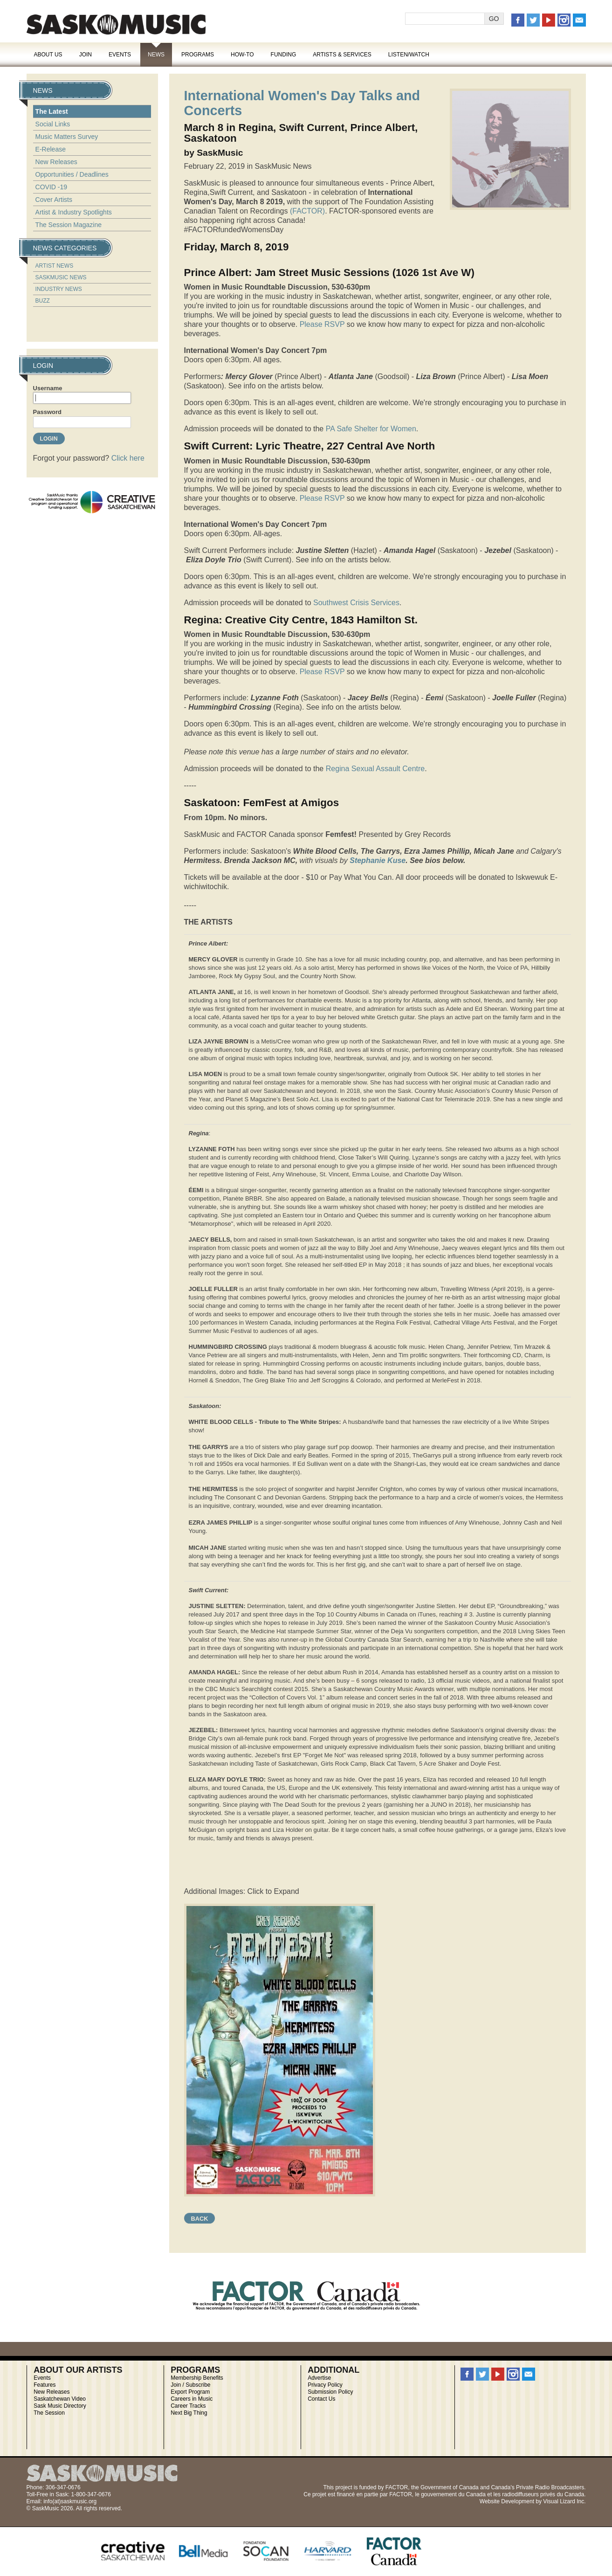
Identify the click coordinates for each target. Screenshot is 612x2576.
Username (47, 388)
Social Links (52, 124)
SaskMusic (116, 24)
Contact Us (321, 2399)
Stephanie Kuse (378, 860)
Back (199, 2218)
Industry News (58, 289)
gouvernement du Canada (453, 2494)
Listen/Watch (408, 54)
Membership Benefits (197, 2378)
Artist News (54, 265)
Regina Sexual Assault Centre (375, 769)
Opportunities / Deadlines (72, 174)
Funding (283, 54)
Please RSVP (322, 324)
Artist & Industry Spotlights (73, 212)
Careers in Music (192, 2399)
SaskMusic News (61, 277)
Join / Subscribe (190, 2385)
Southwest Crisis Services (356, 603)
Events (120, 54)
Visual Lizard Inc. (564, 2501)
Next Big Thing (189, 2413)
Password (47, 411)
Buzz (42, 300)
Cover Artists (53, 199)
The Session (49, 2413)
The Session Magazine (68, 224)
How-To (242, 54)
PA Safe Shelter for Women (371, 429)
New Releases (56, 162)
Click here (127, 458)
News (156, 54)
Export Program (190, 2392)
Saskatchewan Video (60, 2399)
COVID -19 (51, 187)
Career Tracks (188, 2406)
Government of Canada (449, 2487)
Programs (197, 54)
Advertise (319, 2378)
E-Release (50, 149)
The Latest (51, 111)
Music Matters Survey (66, 136)
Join (85, 54)
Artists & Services (342, 54)
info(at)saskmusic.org (69, 2501)
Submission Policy (330, 2392)
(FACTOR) (307, 211)
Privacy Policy (325, 2385)
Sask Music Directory (60, 2406)
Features (44, 2385)
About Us (48, 54)
